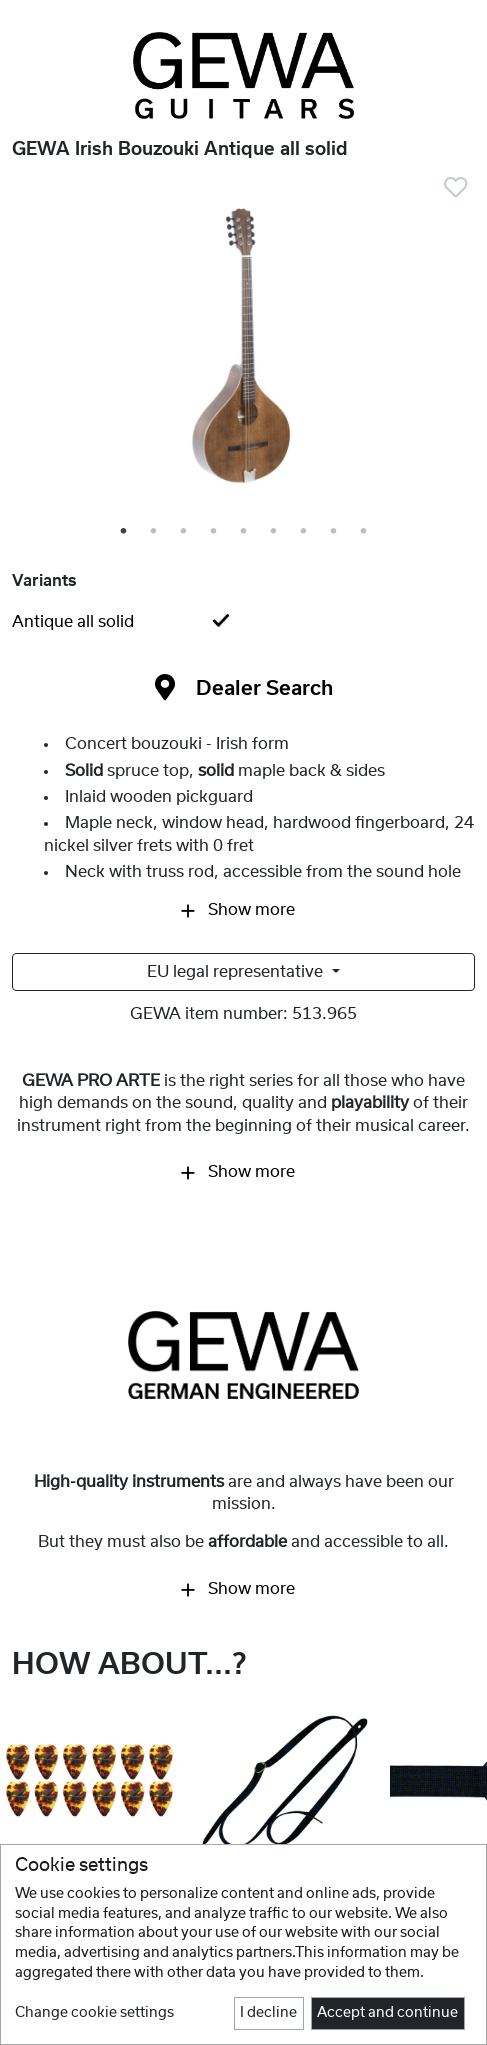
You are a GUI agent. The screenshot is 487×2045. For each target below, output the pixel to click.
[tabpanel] (243, 352)
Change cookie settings (94, 2013)
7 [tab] (305, 532)
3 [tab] (185, 532)
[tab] (243, 622)
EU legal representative (237, 972)
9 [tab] (365, 532)
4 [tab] (215, 532)
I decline (268, 2013)
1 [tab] (125, 532)
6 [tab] (275, 532)
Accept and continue (387, 2013)
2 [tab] (155, 532)
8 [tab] (335, 532)
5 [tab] (245, 532)
